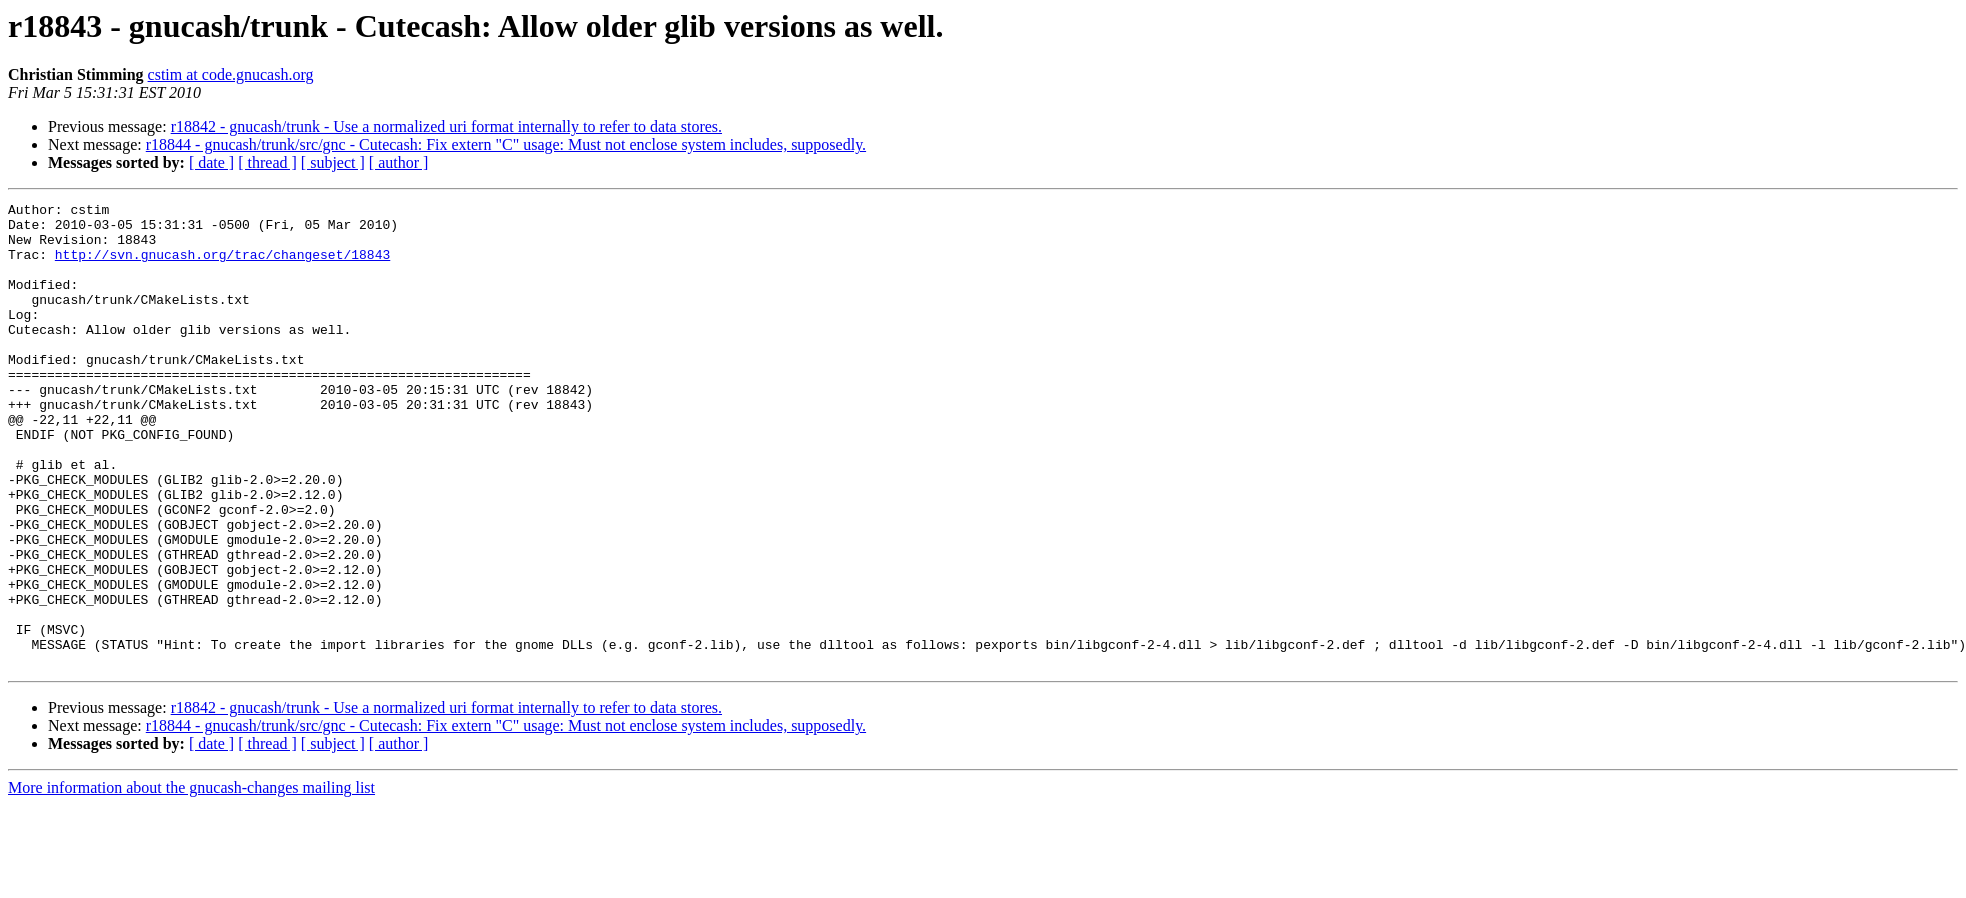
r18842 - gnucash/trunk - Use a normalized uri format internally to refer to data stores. (446, 126)
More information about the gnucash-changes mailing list (191, 880)
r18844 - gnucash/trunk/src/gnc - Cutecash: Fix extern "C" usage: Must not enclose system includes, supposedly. (506, 144)
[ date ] (211, 162)
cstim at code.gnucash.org (231, 74)
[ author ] (399, 162)
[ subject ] (333, 162)
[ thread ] (267, 162)
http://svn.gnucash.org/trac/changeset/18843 (222, 266)
